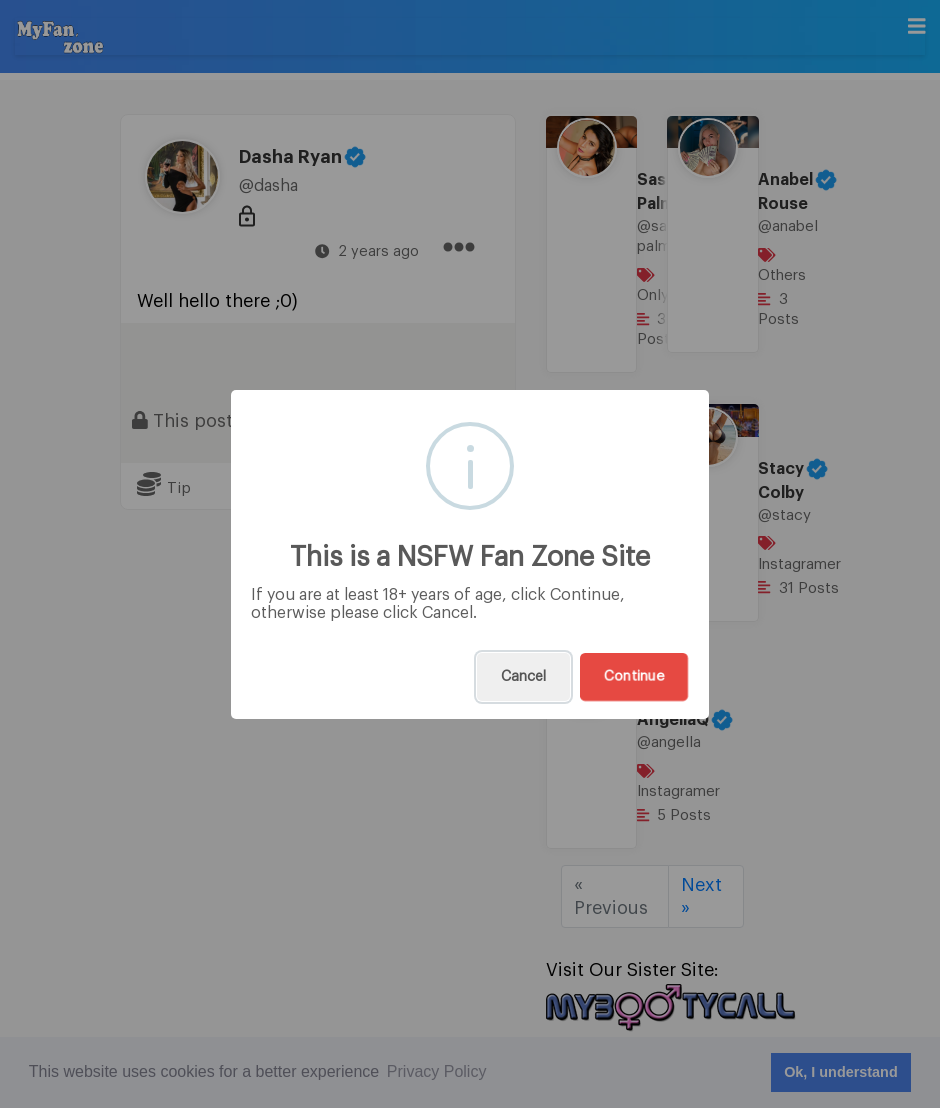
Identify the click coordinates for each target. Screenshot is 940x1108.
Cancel (523, 677)
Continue (634, 677)
